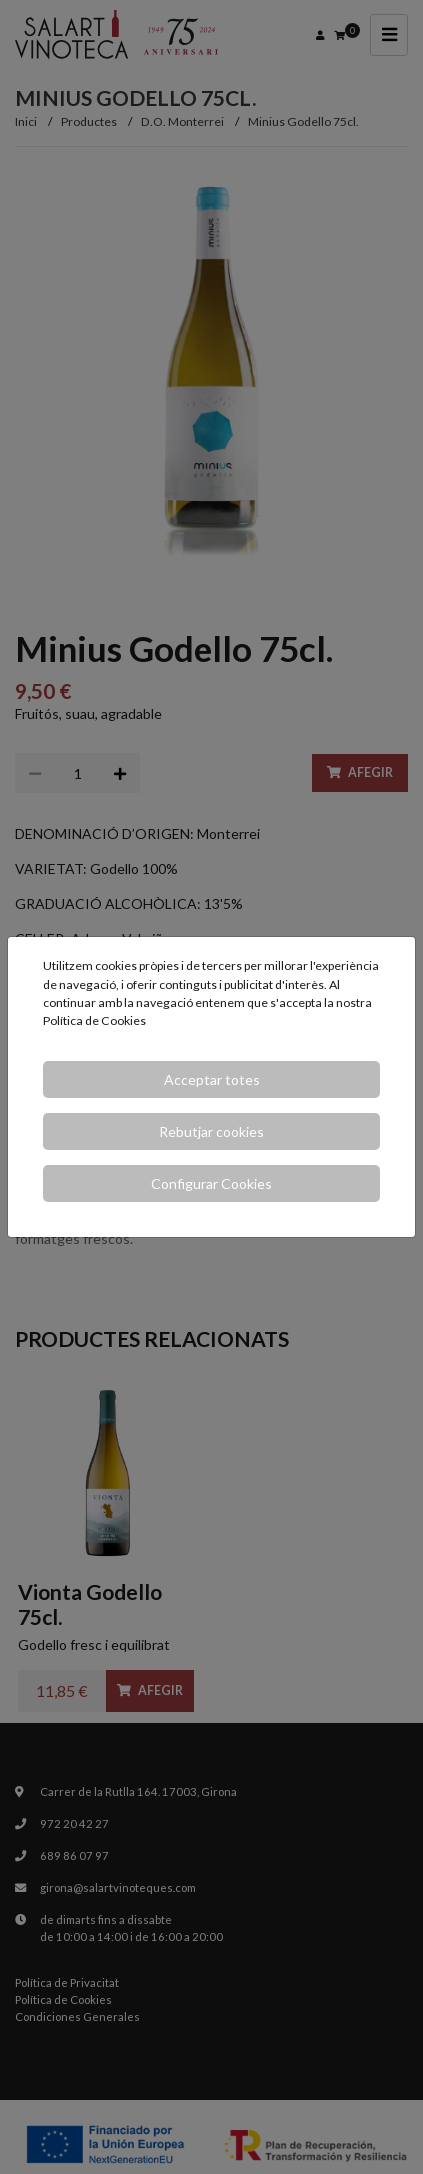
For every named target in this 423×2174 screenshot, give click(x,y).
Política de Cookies (94, 1020)
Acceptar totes (212, 1079)
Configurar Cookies (211, 1183)
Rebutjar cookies (211, 1131)
